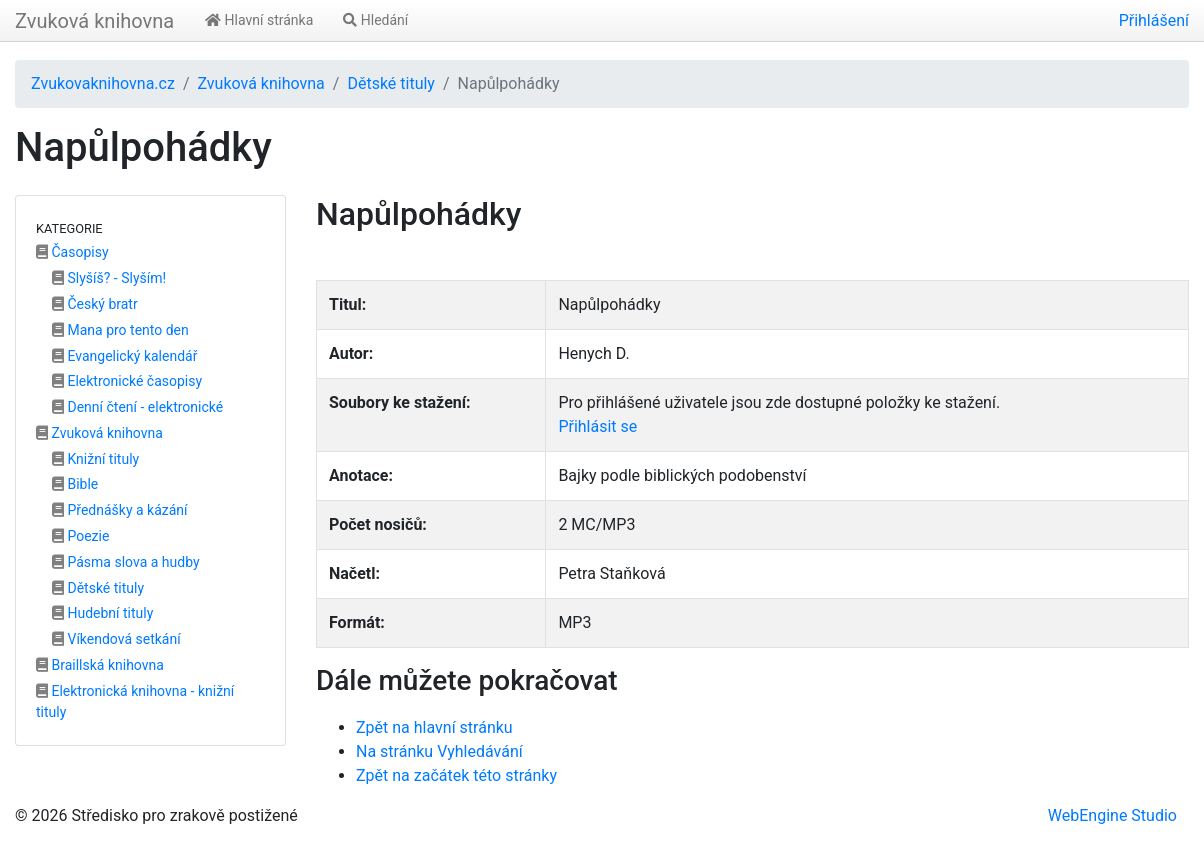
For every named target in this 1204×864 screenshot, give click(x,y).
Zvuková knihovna (94, 21)
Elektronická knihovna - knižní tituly (135, 701)
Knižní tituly (95, 459)
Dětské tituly (391, 83)
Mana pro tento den (120, 330)
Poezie (80, 536)
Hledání (375, 20)
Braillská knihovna (100, 665)
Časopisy (72, 252)
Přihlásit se (597, 426)
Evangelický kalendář (124, 356)
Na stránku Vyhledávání (439, 751)
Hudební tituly (102, 613)
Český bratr (95, 304)
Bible (75, 484)
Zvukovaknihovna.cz (103, 83)
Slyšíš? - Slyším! (109, 278)
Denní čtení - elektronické (137, 407)
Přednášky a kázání (120, 510)
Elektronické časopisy (127, 381)
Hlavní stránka (259, 20)
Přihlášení (1154, 20)
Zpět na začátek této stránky (456, 775)
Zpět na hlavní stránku (434, 727)
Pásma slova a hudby (126, 562)
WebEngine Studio (1112, 815)
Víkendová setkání (116, 639)
